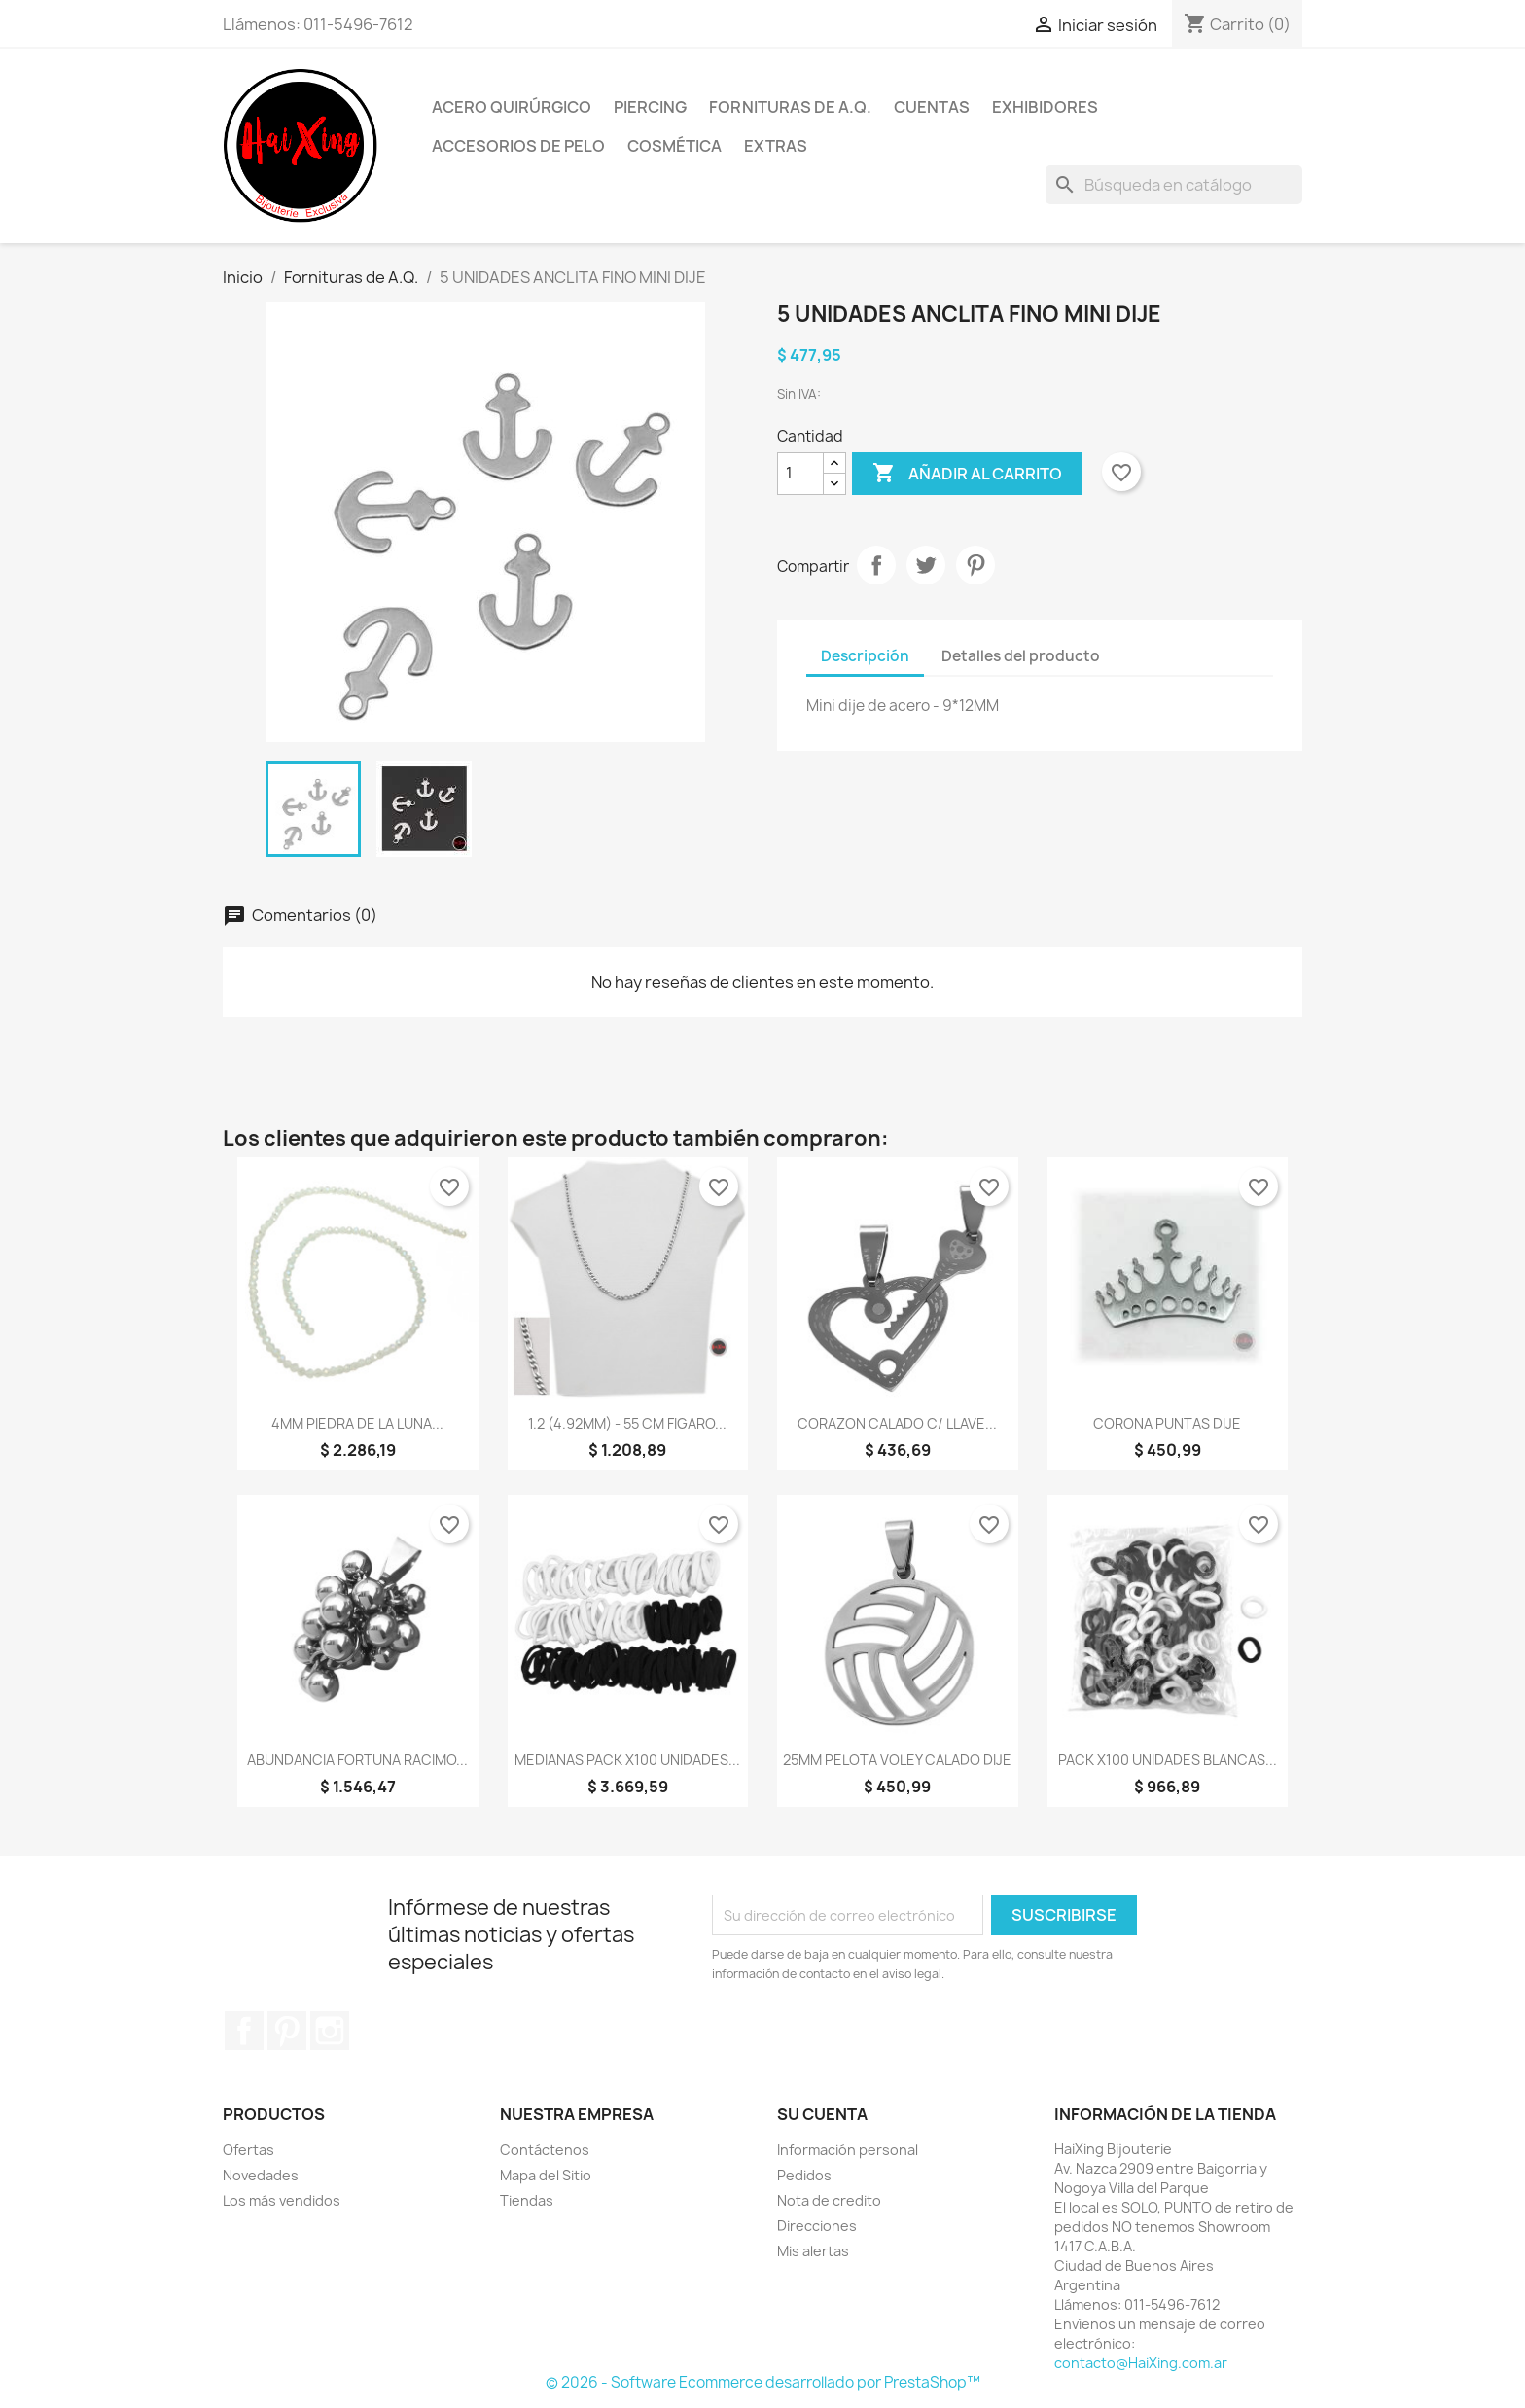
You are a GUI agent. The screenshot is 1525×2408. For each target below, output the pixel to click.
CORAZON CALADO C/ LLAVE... (897, 1423)
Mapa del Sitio (545, 2175)
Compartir (876, 565)
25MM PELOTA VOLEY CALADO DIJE (897, 1760)
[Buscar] (1174, 184)
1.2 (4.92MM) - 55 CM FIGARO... (627, 1423)
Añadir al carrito (967, 473)
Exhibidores (1045, 107)
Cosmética (674, 146)
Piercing (650, 107)
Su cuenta (822, 2114)
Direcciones (817, 2225)
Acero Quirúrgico (511, 107)
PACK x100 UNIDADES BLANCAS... (1167, 1760)
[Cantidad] (800, 473)
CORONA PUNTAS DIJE (1167, 1423)
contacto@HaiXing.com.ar (1140, 2363)
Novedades (261, 2175)
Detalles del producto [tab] (1020, 656)
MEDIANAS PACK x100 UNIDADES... (627, 1760)
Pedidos (804, 2175)
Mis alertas (813, 2251)
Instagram (329, 2030)
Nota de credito (829, 2200)
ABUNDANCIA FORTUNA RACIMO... (357, 1760)
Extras (775, 146)
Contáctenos (544, 2150)
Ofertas (248, 2150)
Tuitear (925, 565)
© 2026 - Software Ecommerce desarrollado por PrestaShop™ (763, 2382)
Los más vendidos (281, 2200)
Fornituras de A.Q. (790, 107)
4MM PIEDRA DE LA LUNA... (357, 1423)
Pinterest (975, 565)
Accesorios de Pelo (518, 146)
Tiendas (526, 2200)
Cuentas (932, 107)
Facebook (244, 2030)
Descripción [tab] (865, 656)
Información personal (847, 2150)
